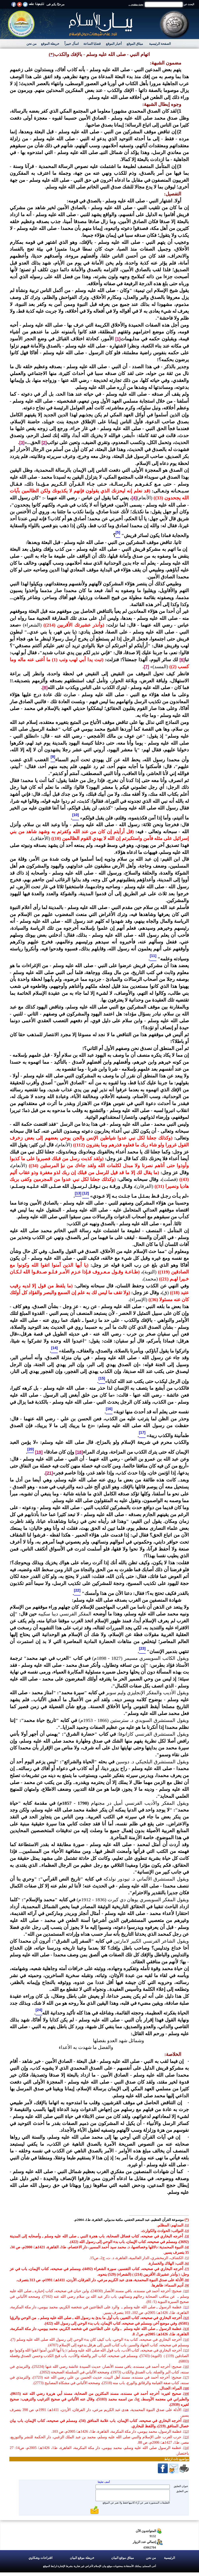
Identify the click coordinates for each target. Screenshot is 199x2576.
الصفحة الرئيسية (160, 43)
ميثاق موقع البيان (122, 2557)
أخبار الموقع (114, 43)
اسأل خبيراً (71, 43)
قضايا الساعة (92, 43)
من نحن (31, 43)
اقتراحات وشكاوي (40, 2557)
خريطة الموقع (50, 43)
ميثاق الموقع (135, 43)
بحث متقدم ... (136, 4)
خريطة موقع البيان (82, 2557)
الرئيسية (169, 2557)
